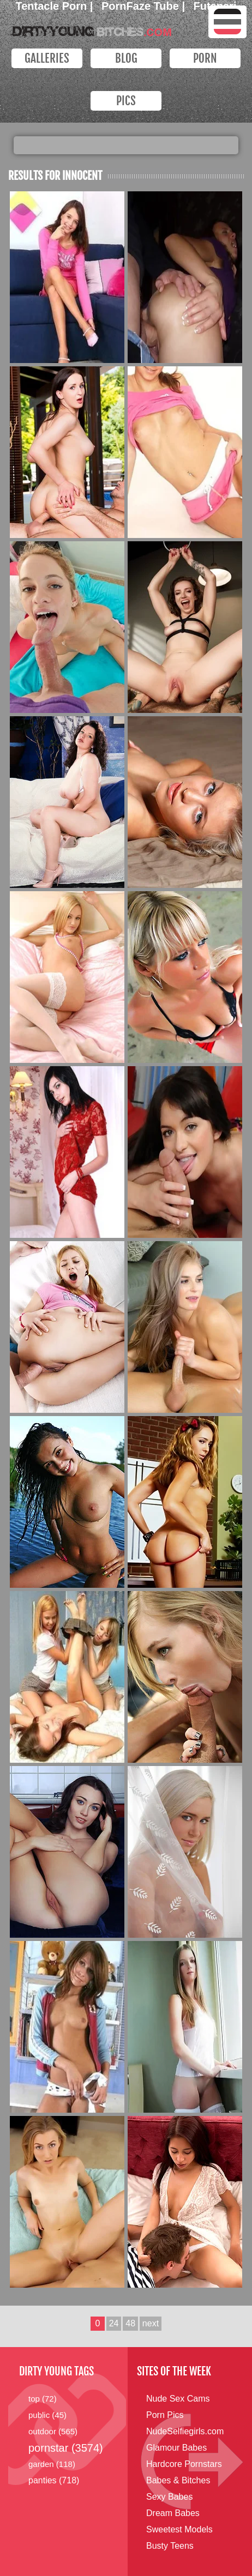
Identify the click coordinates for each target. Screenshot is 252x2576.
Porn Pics (164, 2415)
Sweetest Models (179, 2529)
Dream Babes (173, 2513)
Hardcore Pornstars (184, 2464)
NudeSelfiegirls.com (185, 2431)
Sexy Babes (169, 2496)
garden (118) (51, 2464)
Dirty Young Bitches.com (90, 29)
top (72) (42, 2398)
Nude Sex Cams (178, 2398)
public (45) (47, 2415)
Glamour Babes (176, 2447)
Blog (126, 58)
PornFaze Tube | (144, 6)
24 (114, 2323)
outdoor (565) (52, 2431)
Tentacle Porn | (56, 6)
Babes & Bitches (178, 2480)
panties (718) (53, 2480)
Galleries (47, 58)
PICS (126, 101)
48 (130, 2323)
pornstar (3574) (65, 2448)
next (150, 2323)
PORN (205, 58)
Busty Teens (170, 2545)
